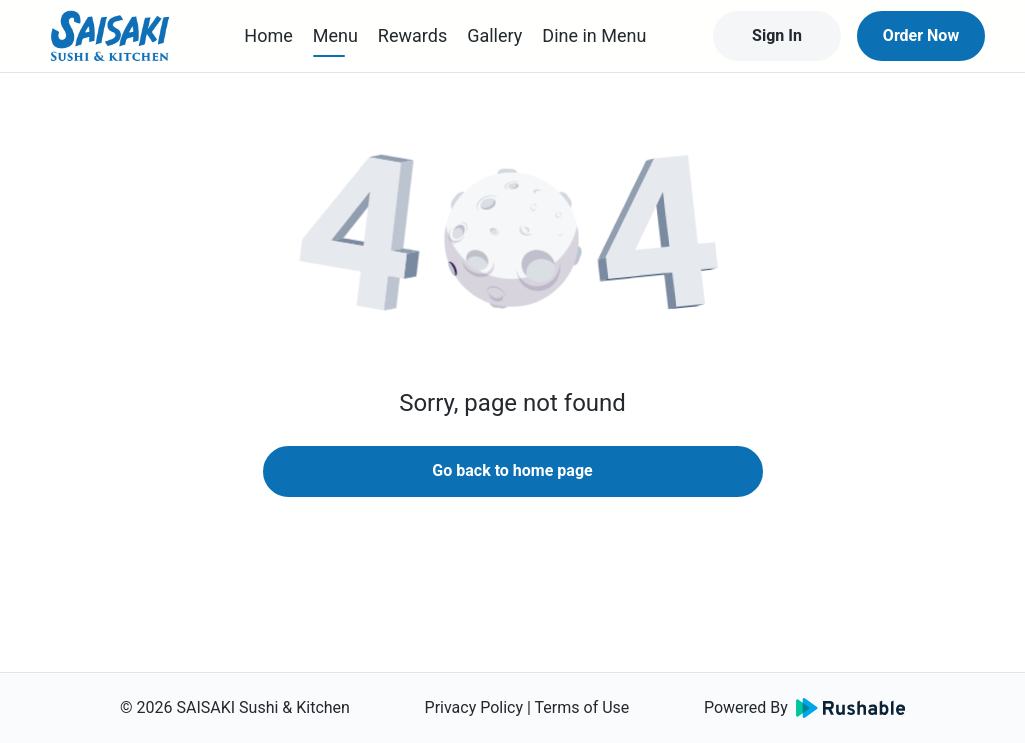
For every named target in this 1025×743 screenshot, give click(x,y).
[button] (513, 240)
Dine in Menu (594, 35)
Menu (335, 35)
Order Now (921, 35)
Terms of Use (582, 707)
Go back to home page (512, 470)
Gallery (494, 35)
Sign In (777, 35)
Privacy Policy (474, 707)
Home (268, 35)
